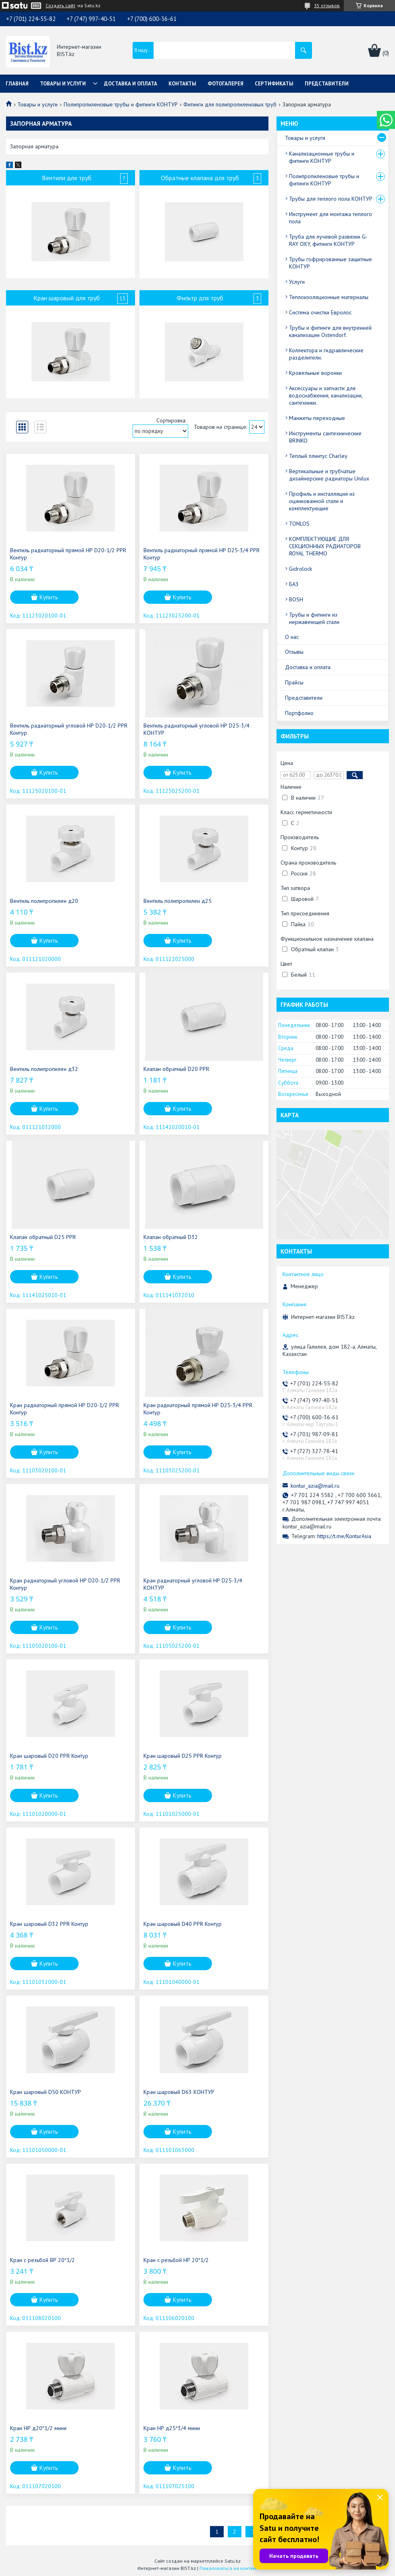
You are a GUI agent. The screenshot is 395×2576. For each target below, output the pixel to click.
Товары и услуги (63, 83)
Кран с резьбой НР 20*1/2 (176, 2260)
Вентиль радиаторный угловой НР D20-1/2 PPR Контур (68, 729)
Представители (327, 83)
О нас (292, 636)
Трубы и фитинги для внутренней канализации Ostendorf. (330, 331)
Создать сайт (60, 5)
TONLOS (299, 523)
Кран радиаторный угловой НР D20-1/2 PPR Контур (65, 1584)
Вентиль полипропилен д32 (44, 1069)
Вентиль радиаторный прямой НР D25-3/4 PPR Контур (201, 554)
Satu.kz (233, 2561)
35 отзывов (327, 5)
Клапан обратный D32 (170, 1237)
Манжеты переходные (317, 418)
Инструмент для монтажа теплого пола (330, 217)
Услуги (297, 281)
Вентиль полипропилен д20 (44, 900)
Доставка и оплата (130, 83)
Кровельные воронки (315, 372)
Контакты (182, 83)
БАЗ (293, 584)
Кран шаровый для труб (66, 298)
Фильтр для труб (200, 298)
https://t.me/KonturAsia (344, 1536)
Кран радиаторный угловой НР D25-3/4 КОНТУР (192, 1584)
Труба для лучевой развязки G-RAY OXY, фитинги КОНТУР (328, 240)
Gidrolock (300, 568)
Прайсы (294, 682)
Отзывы (294, 651)
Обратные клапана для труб (200, 178)
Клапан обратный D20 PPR (176, 1069)
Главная (17, 83)
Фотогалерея (225, 83)
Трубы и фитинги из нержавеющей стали (314, 618)
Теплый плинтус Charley (318, 455)
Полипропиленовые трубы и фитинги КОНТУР (121, 104)
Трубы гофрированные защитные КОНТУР (330, 263)
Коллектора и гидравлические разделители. (326, 354)
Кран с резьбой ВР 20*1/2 (42, 2260)
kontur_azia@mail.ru (315, 1485)
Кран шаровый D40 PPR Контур (182, 1923)
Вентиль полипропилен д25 (177, 900)
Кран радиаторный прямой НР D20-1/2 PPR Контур (64, 1408)
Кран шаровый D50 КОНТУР (45, 2092)
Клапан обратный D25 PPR (43, 1237)
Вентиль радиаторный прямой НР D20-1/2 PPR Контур (68, 554)
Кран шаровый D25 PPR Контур (182, 1755)
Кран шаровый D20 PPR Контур (49, 1755)
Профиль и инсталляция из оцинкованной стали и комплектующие (322, 501)
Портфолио (299, 713)
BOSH (296, 599)
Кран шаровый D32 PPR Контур (49, 1923)
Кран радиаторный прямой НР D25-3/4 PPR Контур (197, 1408)
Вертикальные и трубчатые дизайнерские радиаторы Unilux (329, 475)
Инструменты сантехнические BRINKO (325, 437)
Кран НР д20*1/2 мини (38, 2428)
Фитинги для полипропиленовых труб (229, 104)
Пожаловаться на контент (229, 2568)
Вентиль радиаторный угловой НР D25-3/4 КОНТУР (196, 729)
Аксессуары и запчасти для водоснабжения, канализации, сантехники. (325, 395)
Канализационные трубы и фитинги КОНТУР (321, 157)
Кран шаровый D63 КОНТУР (178, 2092)
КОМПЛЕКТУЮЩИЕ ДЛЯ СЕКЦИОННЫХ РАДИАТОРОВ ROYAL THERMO (325, 546)
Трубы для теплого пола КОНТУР (330, 198)
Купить (49, 597)
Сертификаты (274, 83)
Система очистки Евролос (320, 312)
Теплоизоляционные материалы (328, 297)
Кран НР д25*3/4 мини (171, 2428)
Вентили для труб (66, 178)
